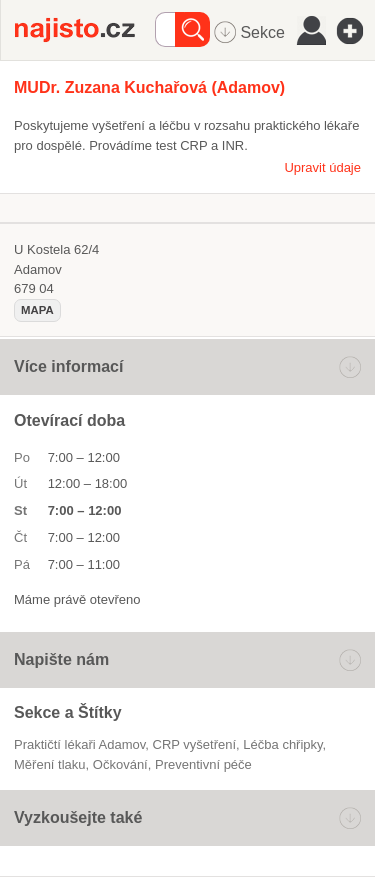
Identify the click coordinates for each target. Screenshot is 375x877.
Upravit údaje (322, 167)
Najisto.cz (85, 30)
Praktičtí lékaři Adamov (79, 744)
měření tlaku (50, 764)
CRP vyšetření (195, 744)
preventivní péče (203, 764)
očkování (120, 764)
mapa (37, 310)
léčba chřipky (282, 744)
